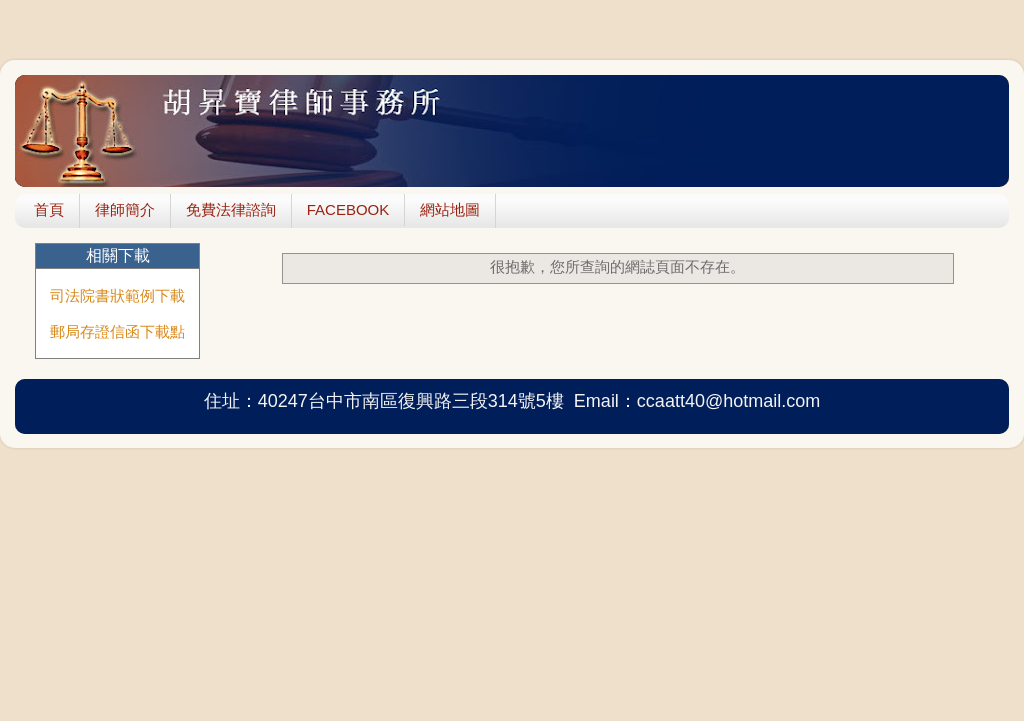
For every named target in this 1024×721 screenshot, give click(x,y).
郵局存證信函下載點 (117, 331)
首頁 (49, 209)
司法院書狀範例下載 (117, 295)
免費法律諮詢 (231, 209)
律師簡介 (125, 209)
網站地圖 (450, 209)
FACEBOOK (348, 209)
